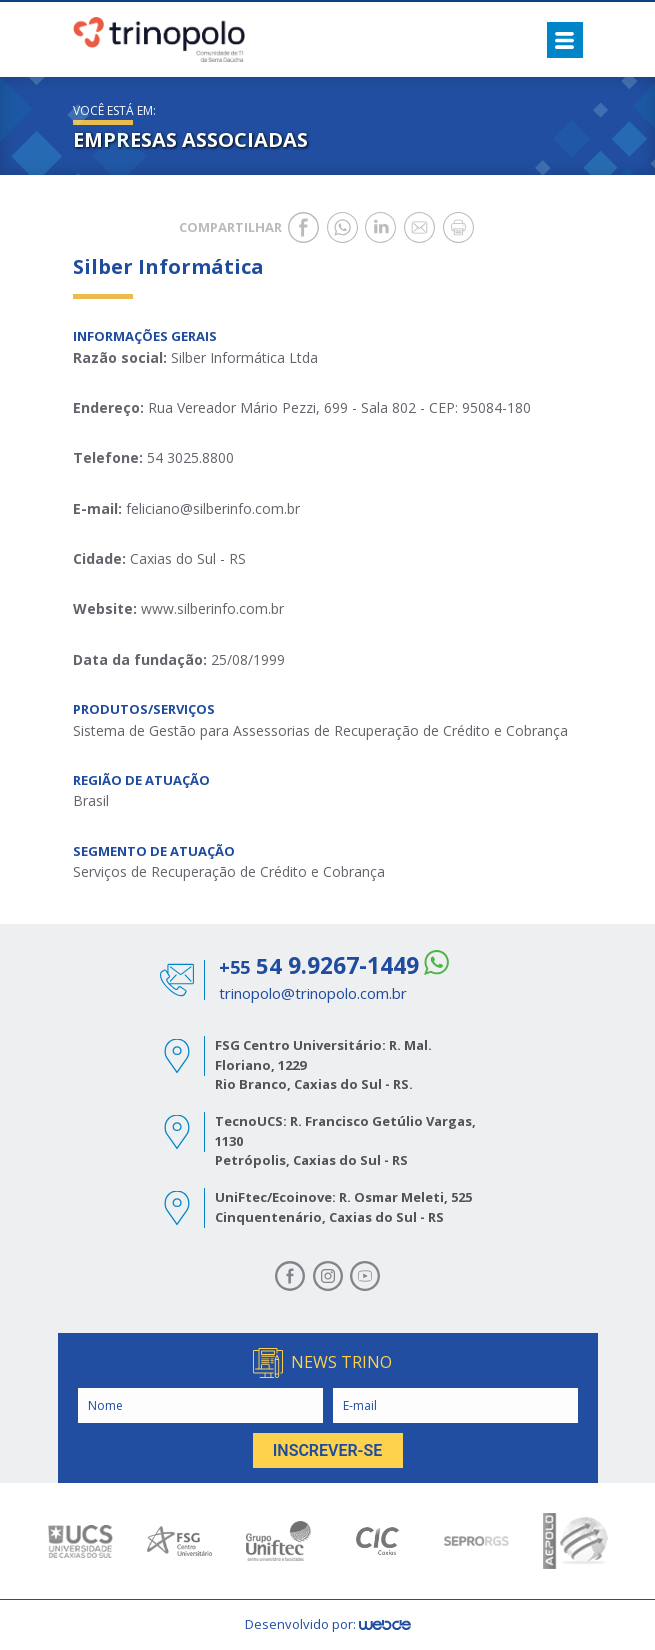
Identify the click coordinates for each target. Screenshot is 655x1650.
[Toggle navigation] (565, 40)
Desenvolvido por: (328, 1624)
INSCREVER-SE (328, 1450)
